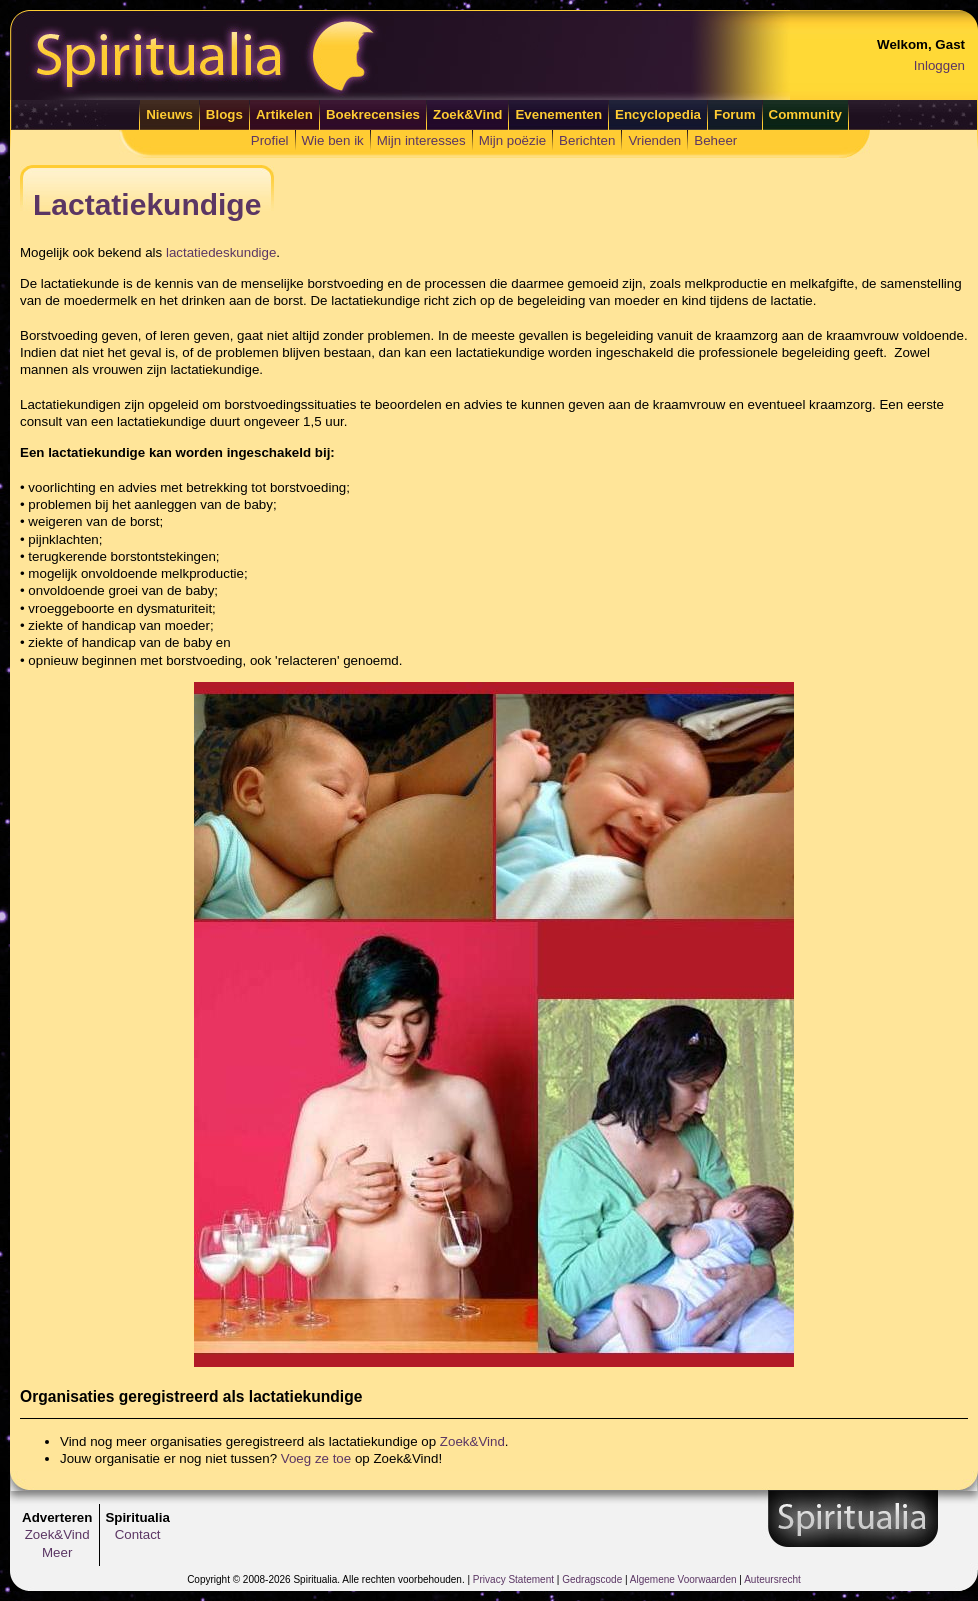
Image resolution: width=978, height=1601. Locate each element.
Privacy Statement (513, 1579)
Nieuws (169, 114)
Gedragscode (592, 1579)
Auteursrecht (772, 1579)
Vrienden (654, 140)
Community (805, 114)
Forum (734, 114)
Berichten (587, 140)
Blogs (224, 114)
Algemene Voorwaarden (683, 1579)
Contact (138, 1534)
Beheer (715, 140)
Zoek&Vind (467, 114)
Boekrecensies (373, 114)
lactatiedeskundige (221, 252)
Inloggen (939, 65)
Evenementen (558, 114)
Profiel (270, 140)
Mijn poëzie (512, 140)
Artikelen (284, 114)
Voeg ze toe (316, 1458)
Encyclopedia (658, 114)
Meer (57, 1552)
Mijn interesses (421, 140)
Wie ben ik (333, 140)
